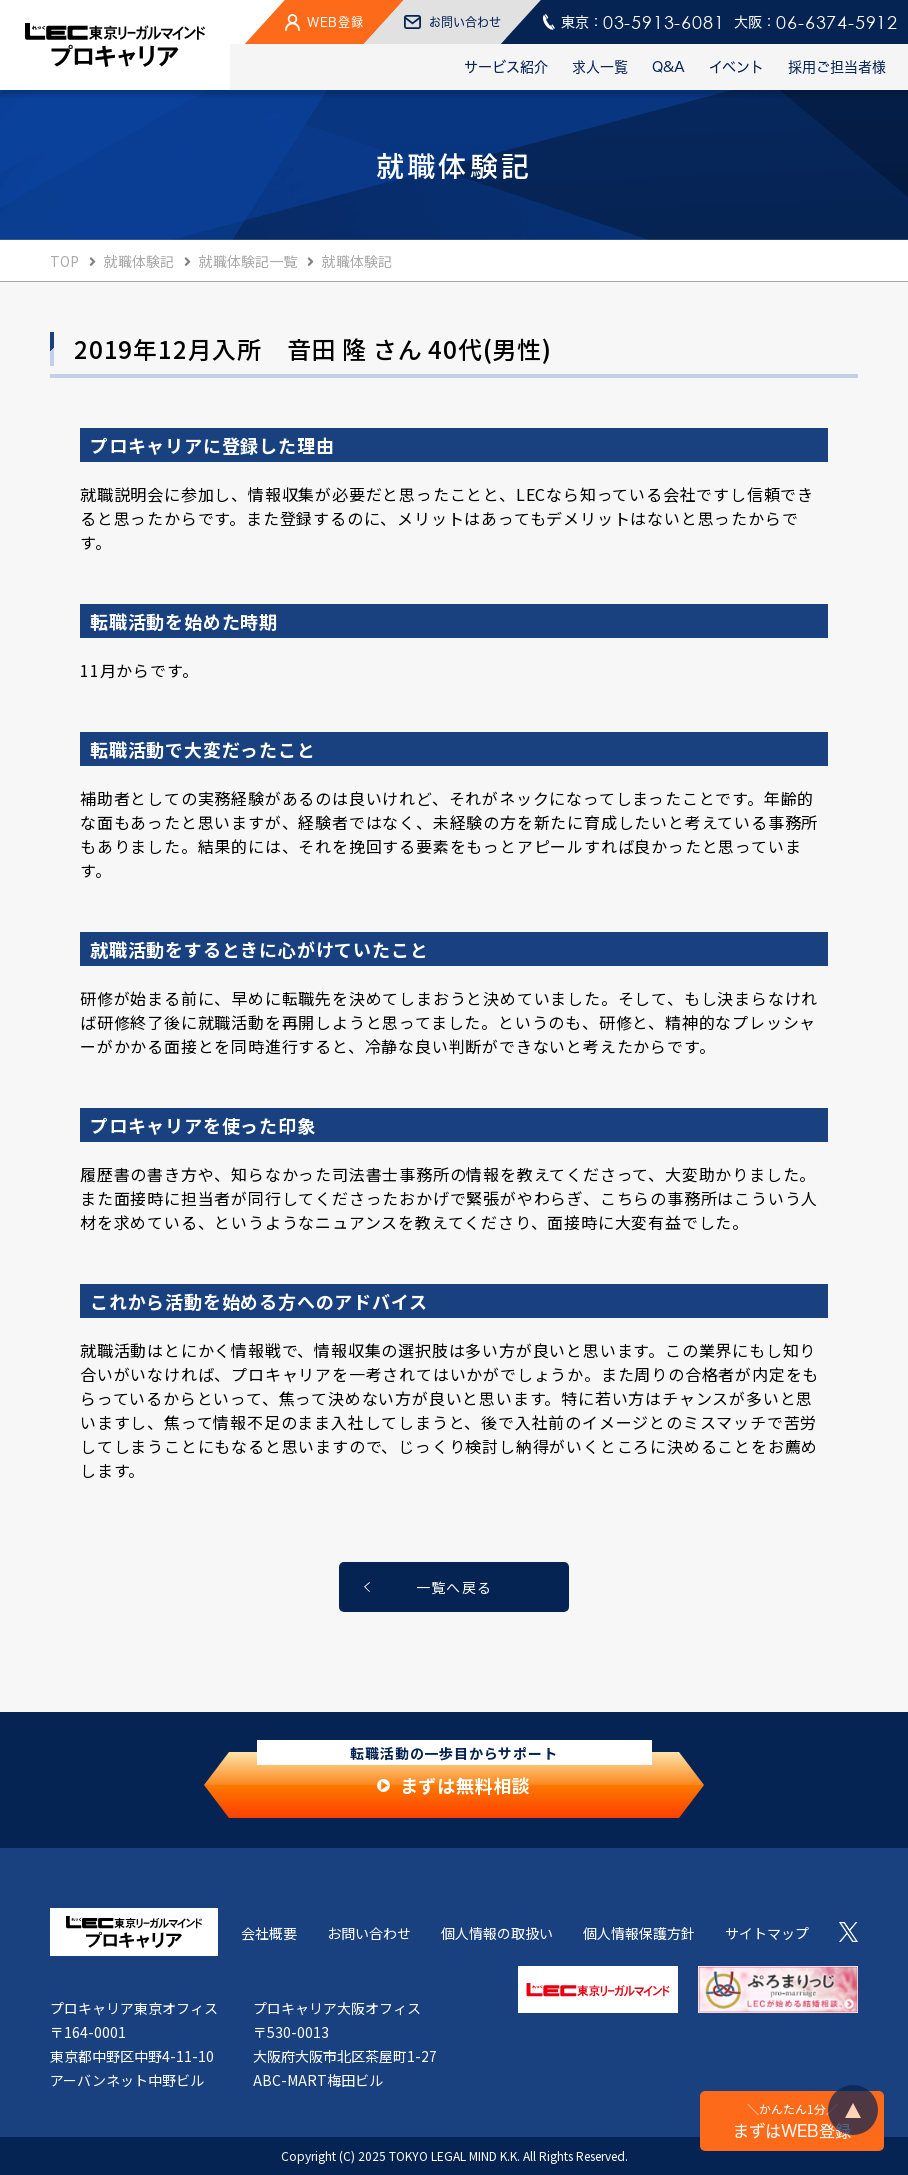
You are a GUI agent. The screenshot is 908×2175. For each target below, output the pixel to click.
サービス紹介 (506, 67)
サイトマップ (767, 1933)
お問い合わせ (369, 1933)
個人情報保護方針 (639, 1933)
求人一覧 (600, 67)
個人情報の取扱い (497, 1933)
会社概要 (269, 1933)
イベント (736, 67)
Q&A (668, 67)
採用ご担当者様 (837, 67)
